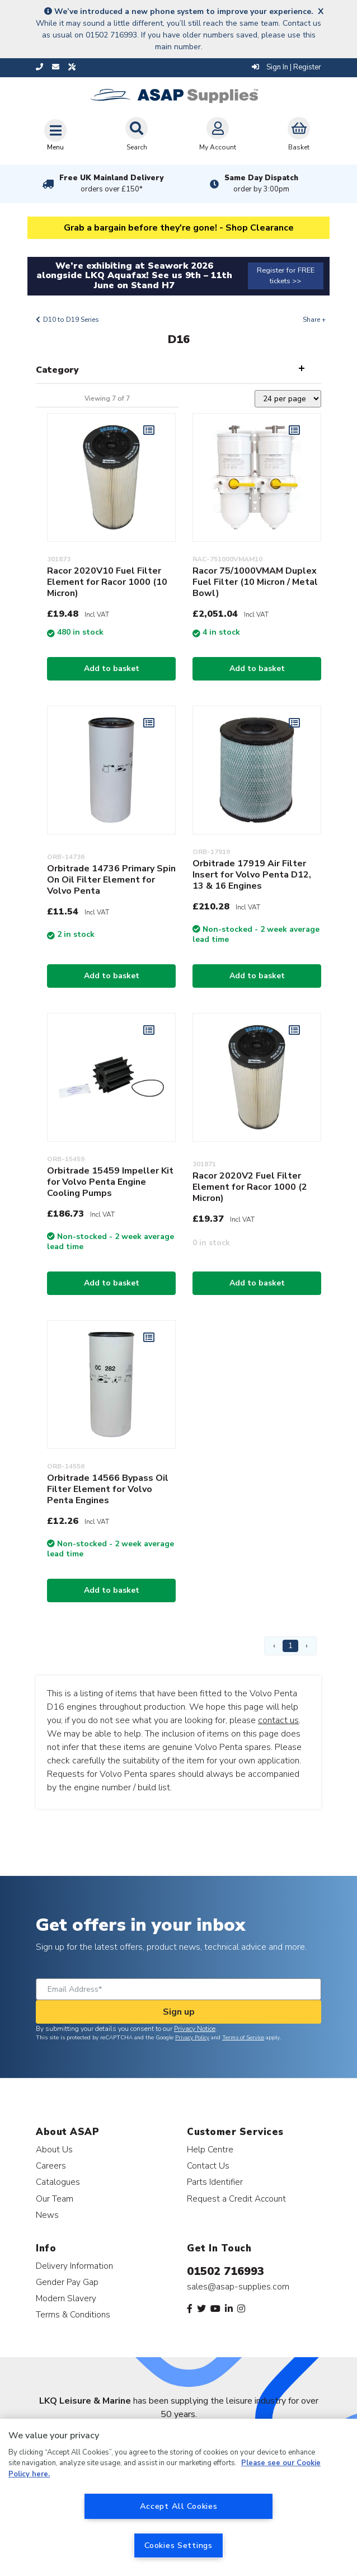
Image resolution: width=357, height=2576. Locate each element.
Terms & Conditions (73, 2314)
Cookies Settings (178, 2545)
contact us (278, 1720)
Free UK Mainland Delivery (111, 183)
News (47, 2215)
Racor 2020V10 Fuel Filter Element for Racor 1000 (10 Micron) (107, 582)
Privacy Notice (194, 2028)
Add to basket (111, 668)
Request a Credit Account (236, 2198)
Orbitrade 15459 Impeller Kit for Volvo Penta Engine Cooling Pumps (110, 1182)
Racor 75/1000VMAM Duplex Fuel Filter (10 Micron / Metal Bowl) (255, 582)
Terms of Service (243, 2038)
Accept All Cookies (179, 2506)
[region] (178, 2497)
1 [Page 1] (290, 1645)
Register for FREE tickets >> (285, 275)
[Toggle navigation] (55, 135)
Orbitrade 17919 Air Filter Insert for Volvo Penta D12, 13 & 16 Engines (251, 874)
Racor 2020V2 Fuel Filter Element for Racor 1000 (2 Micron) (249, 1187)
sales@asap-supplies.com (238, 2287)
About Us (54, 2149)
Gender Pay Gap (67, 2282)
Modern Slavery (66, 2298)
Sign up (179, 2012)
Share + (314, 319)
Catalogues (58, 2182)
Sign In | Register (286, 67)
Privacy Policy (192, 2038)
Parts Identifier (215, 2182)
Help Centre (210, 2149)
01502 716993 (225, 2271)
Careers (51, 2165)
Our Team (54, 2198)
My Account (217, 134)
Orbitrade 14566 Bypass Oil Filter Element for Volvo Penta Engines (107, 1489)
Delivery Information (74, 2266)
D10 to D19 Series (71, 319)
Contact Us (208, 2165)
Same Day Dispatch (261, 183)
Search (136, 134)
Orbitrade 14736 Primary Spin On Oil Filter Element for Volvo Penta (111, 879)
